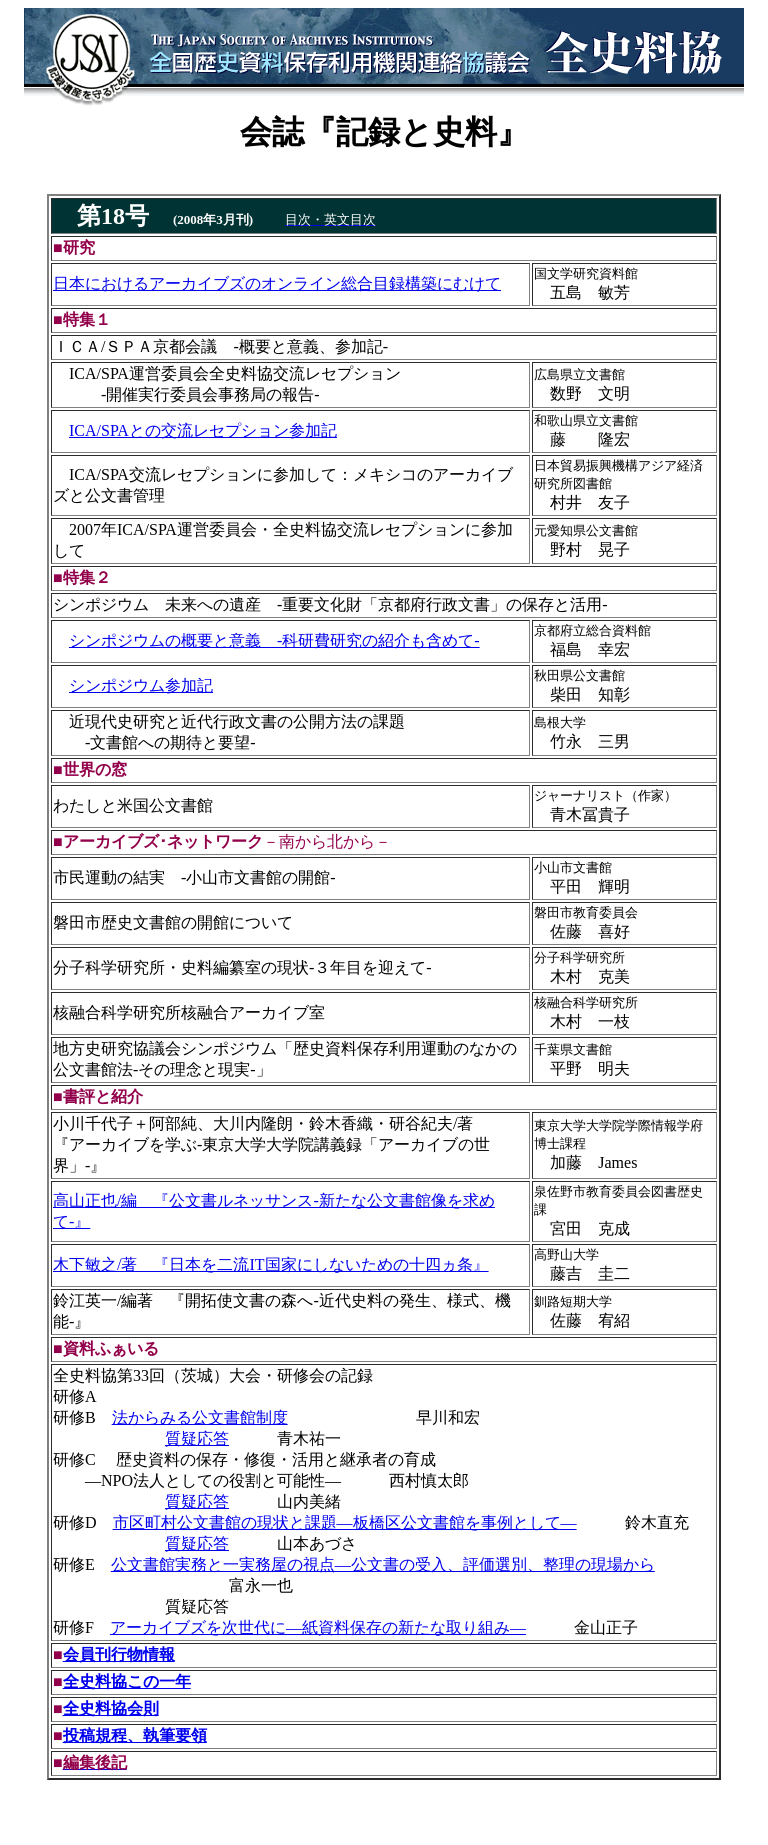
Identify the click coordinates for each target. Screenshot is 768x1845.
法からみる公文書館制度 (200, 1417)
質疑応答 (197, 1438)
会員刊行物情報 (119, 1654)
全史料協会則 (111, 1708)
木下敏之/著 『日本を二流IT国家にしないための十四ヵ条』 (271, 1264)
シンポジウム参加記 (141, 685)
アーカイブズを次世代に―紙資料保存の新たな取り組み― (318, 1627)
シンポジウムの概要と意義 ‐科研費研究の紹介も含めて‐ (274, 640)
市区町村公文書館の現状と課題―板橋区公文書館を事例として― (345, 1522)
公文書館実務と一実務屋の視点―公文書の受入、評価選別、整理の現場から (383, 1564)
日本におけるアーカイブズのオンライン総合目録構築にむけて (277, 283)
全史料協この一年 (127, 1681)
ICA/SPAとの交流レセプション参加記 (203, 430)
